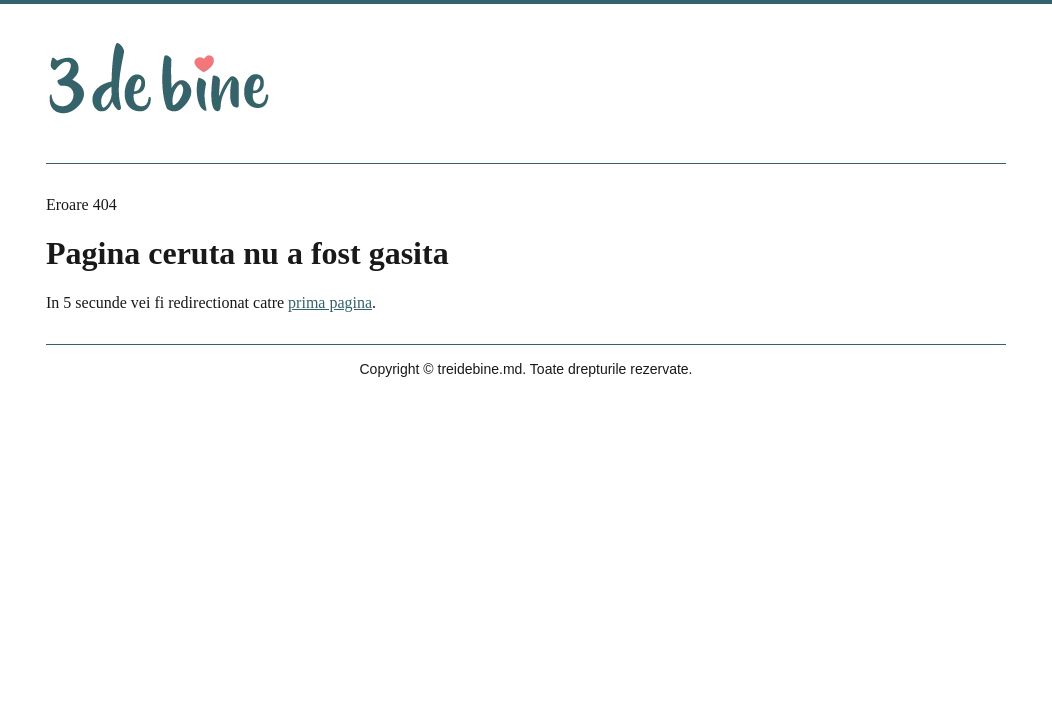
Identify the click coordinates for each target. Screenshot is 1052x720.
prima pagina (330, 302)
